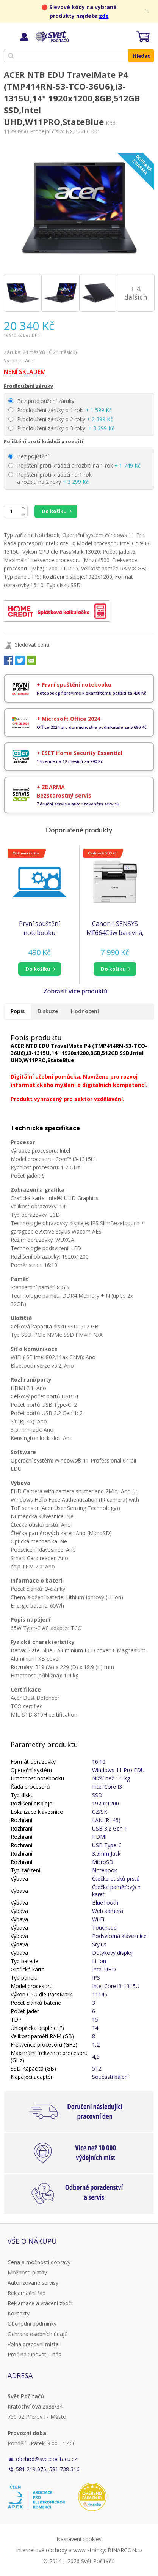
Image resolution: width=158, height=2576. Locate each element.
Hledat (141, 55)
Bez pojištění (28, 456)
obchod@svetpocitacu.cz (46, 2458)
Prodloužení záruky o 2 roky (60, 419)
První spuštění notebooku (39, 928)
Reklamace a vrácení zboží (40, 2303)
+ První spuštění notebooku (74, 684)
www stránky (89, 2550)
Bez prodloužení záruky (41, 400)
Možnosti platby (27, 2272)
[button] (39, 969)
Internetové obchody (41, 2550)
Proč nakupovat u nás (34, 2354)
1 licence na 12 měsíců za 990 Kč (70, 761)
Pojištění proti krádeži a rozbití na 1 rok (74, 465)
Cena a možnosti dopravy (39, 2262)
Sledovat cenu (32, 644)
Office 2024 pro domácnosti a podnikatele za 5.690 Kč (92, 727)
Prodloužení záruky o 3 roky (61, 428)
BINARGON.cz (125, 2550)
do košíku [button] (37, 968)
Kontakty (19, 2313)
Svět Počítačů (51, 36)
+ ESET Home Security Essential (79, 753)
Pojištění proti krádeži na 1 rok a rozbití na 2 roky (50, 478)
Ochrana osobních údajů (38, 2334)
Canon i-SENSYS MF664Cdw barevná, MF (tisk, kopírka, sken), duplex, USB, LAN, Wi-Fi (115, 928)
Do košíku (54, 511)
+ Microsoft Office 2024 (68, 718)
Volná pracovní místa (33, 2344)
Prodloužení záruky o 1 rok (60, 410)
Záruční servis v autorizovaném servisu (78, 804)
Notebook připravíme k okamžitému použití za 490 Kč (91, 693)
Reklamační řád (26, 2292)
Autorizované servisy (33, 2282)
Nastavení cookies (79, 2539)
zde (104, 15)
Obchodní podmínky (32, 2323)
